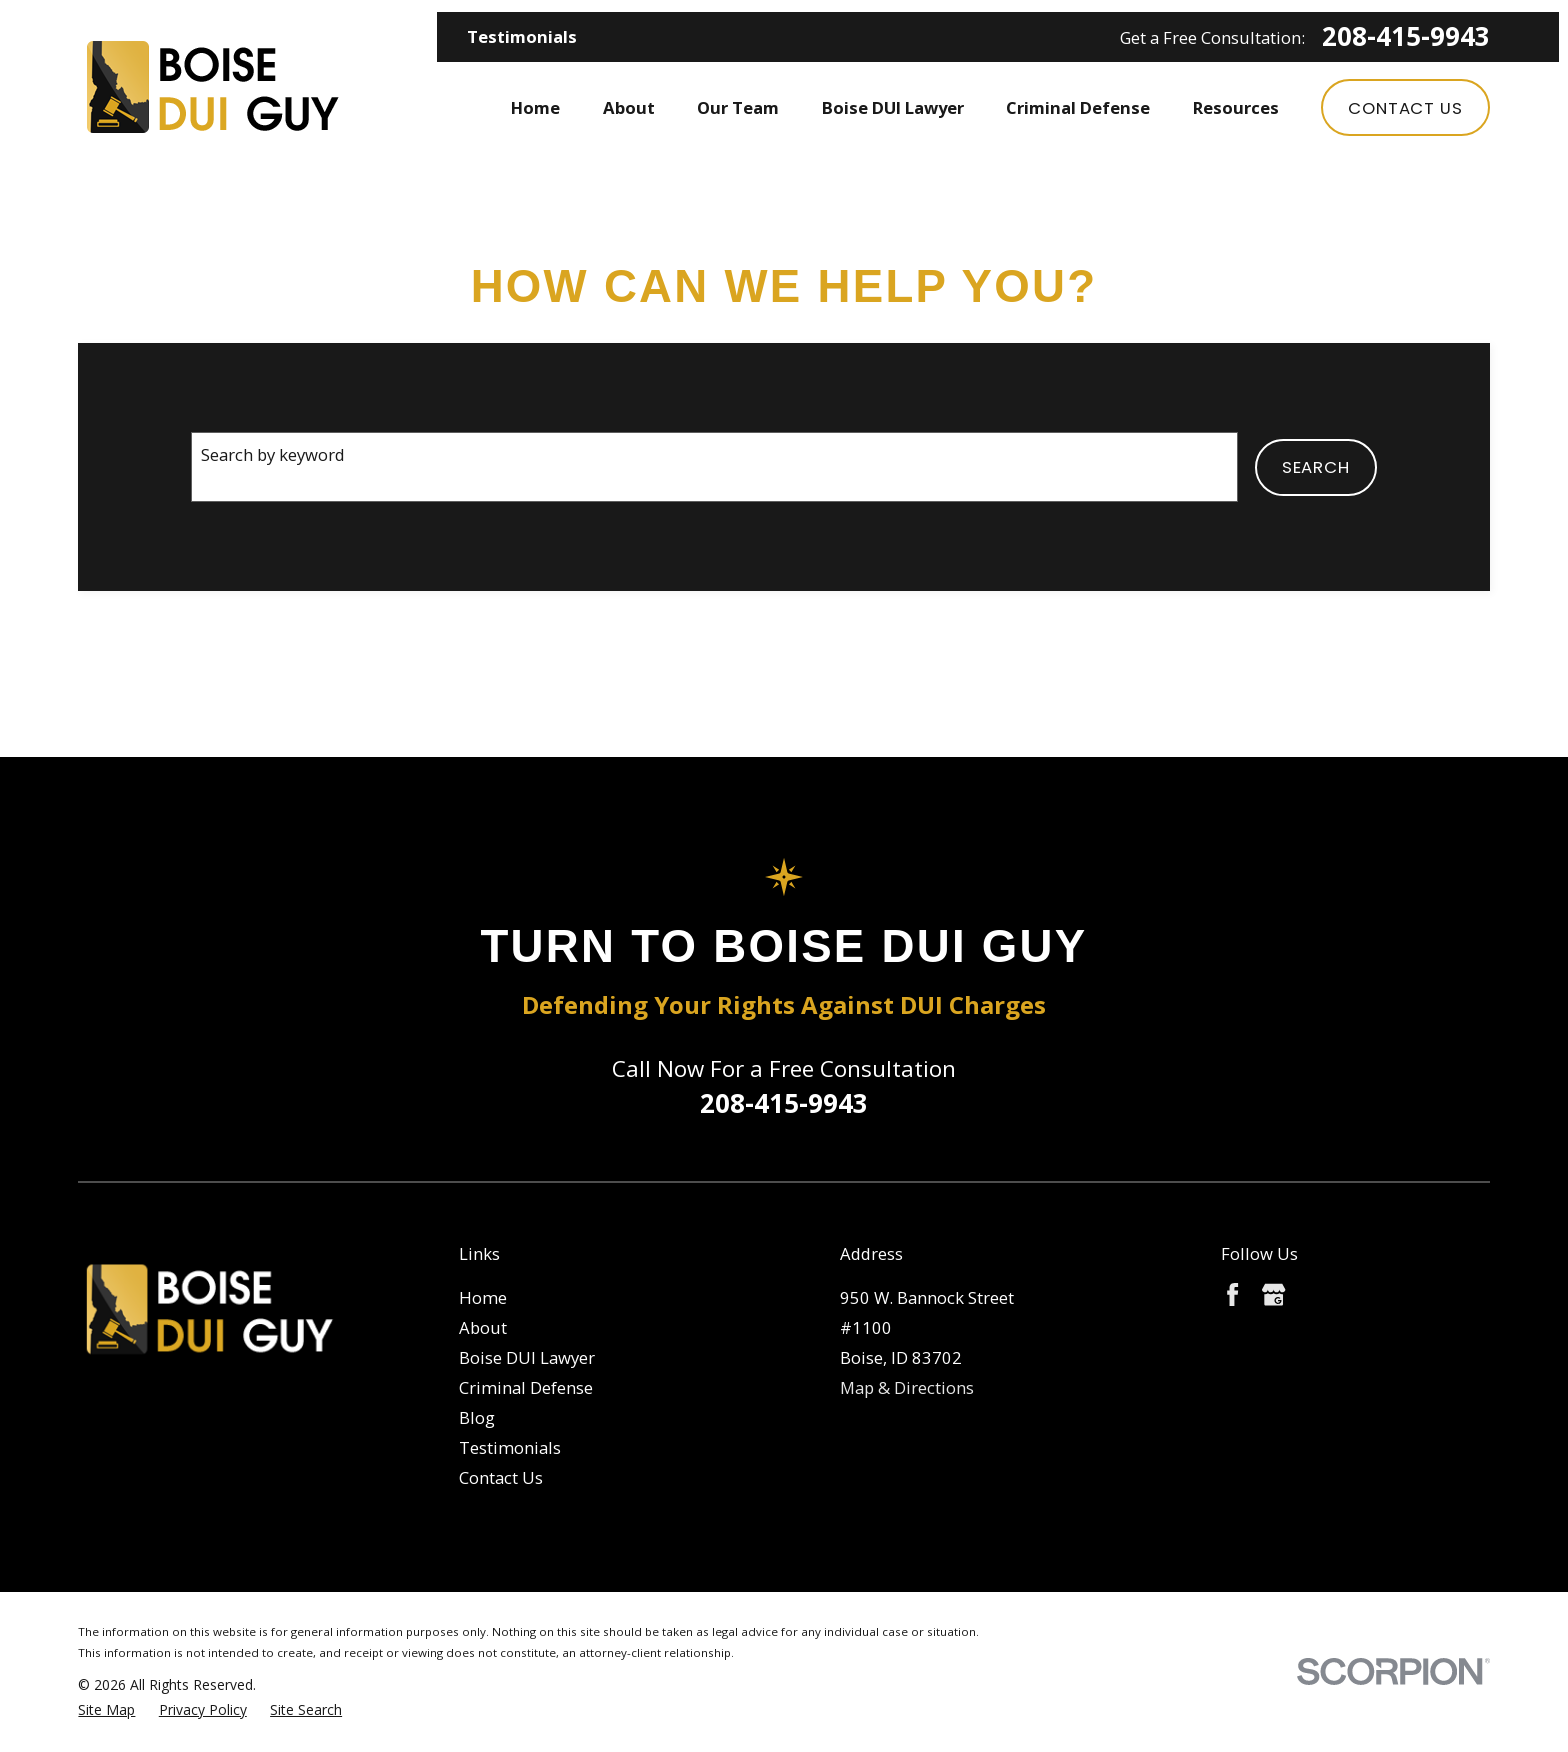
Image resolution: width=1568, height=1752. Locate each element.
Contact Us (1405, 108)
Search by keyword (273, 454)
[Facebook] (1232, 1294)
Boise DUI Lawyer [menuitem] (893, 107)
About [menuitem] (629, 107)
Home (483, 1297)
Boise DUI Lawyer (527, 1357)
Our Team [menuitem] (738, 107)
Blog (477, 1417)
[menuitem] (106, 1709)
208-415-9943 (1406, 37)
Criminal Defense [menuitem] (1078, 107)
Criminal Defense (526, 1387)
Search (1316, 467)
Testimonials (522, 36)
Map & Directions (907, 1387)
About (483, 1327)
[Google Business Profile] (1273, 1294)
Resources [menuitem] (1236, 107)
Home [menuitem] (535, 107)
